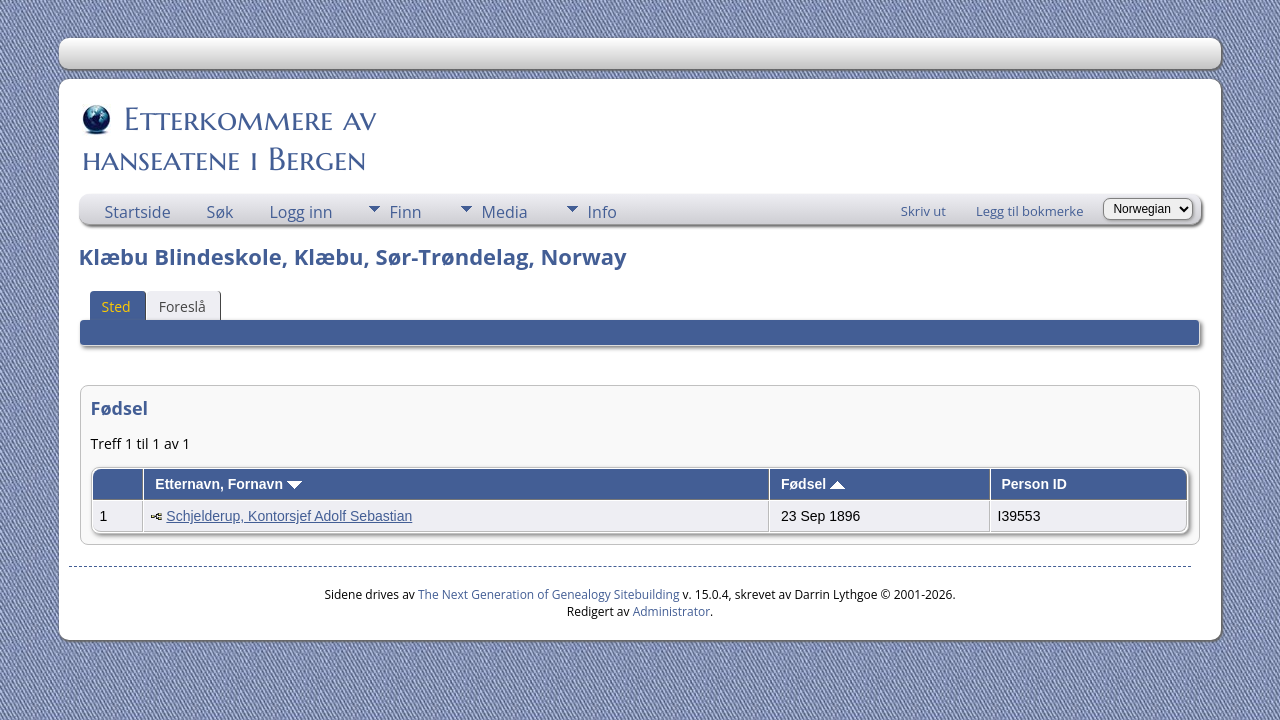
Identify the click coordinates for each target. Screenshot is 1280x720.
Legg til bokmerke (1030, 211)
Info (602, 212)
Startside (138, 212)
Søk (220, 212)
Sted (116, 306)
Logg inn (300, 212)
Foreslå (182, 306)
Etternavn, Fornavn (228, 484)
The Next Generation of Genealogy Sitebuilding (549, 594)
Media (505, 212)
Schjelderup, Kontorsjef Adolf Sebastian (289, 516)
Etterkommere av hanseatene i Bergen (229, 139)
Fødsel (813, 484)
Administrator (671, 611)
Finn (406, 212)
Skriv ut (923, 211)
